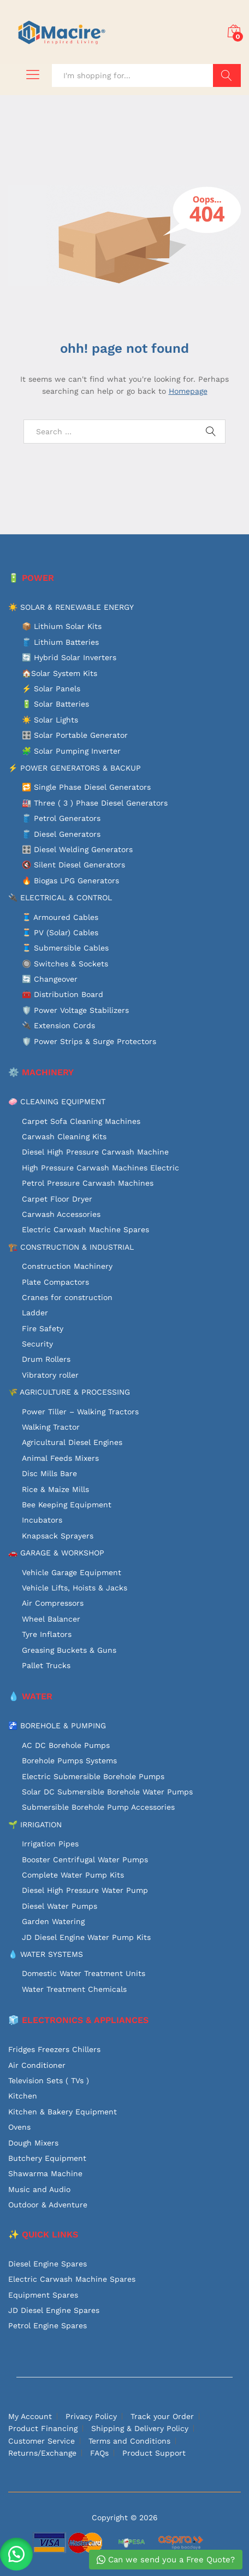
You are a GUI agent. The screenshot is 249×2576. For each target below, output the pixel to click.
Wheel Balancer (51, 1619)
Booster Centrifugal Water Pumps (85, 1859)
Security (37, 1343)
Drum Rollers (46, 1359)
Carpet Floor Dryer (57, 1198)
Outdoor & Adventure (47, 2204)
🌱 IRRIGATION (35, 1824)
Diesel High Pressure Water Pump (85, 1890)
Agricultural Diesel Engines (72, 1442)
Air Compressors (53, 1603)
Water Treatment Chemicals (74, 1989)
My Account (30, 2416)
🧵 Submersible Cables (65, 947)
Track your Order (162, 2416)
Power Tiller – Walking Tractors (80, 1411)
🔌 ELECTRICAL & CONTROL (60, 897)
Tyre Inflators (47, 1634)
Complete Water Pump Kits (73, 1874)
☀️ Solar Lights (50, 719)
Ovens (19, 2127)
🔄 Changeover (50, 979)
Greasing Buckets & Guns (69, 1650)
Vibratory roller (50, 1375)
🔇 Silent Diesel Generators (73, 864)
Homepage (188, 391)
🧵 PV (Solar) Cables (60, 932)
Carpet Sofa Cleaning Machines (81, 1121)
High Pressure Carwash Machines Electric (100, 1167)
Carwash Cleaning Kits (64, 1136)
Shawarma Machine (45, 2173)
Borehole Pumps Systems (69, 1760)
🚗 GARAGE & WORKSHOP (56, 1552)
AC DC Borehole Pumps (66, 1745)
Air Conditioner (37, 2065)
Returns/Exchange (42, 2453)
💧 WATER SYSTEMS (45, 1954)
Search (227, 75)
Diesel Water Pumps (59, 1906)
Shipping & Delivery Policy (139, 2428)
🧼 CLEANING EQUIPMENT (56, 1101)
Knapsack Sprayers (57, 1535)
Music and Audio (39, 2189)
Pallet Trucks (46, 1665)
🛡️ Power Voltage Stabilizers (75, 1010)
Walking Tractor (51, 1427)
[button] (16, 2554)
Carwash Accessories (61, 1214)
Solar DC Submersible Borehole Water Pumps (107, 1791)
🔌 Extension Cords (58, 1025)
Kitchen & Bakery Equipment (62, 2111)
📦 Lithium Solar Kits (62, 626)
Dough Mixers (33, 2142)
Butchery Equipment (47, 2158)
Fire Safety (42, 1328)
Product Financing (43, 2428)
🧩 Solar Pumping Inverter (71, 751)
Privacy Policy (91, 2416)
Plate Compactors (55, 1282)
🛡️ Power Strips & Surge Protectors (89, 1041)
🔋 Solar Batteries (55, 704)
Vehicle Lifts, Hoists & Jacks (74, 1587)
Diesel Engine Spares (47, 2263)
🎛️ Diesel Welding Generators (77, 849)
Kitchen (22, 2095)
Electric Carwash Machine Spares (85, 1229)
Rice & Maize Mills (55, 1489)
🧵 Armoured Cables (60, 917)
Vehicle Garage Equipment (71, 1572)
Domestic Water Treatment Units (83, 1973)
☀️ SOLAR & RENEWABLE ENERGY (71, 607)
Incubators (42, 1520)
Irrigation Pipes (50, 1843)
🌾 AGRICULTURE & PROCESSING (69, 1392)
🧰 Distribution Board (62, 994)
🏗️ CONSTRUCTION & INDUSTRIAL (71, 1247)
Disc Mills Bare (49, 1473)
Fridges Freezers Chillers (54, 2049)
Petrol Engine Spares (47, 2325)
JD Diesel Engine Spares (53, 2310)
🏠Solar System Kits (59, 673)
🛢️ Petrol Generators (61, 818)
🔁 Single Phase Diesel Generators (86, 787)
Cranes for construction (67, 1297)
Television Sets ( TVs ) (48, 2080)
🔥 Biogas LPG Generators (70, 880)
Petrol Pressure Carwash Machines (87, 1183)
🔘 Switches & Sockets (65, 963)
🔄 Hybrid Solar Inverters (69, 657)
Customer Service (41, 2441)
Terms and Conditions (129, 2441)
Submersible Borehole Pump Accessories (98, 1807)
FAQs (99, 2453)
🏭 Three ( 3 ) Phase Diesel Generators (95, 803)
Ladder (35, 1312)
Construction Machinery (67, 1266)
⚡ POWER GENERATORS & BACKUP (74, 768)
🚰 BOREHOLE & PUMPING (57, 1725)
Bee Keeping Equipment (66, 1504)
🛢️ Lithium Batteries (60, 642)
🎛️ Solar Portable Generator (75, 735)
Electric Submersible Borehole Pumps (93, 1776)
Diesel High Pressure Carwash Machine (95, 1151)
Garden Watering (53, 1921)
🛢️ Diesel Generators (61, 834)
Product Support (154, 2453)
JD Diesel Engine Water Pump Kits (86, 1937)
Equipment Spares (43, 2295)
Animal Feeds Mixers (60, 1458)
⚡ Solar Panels (51, 688)
